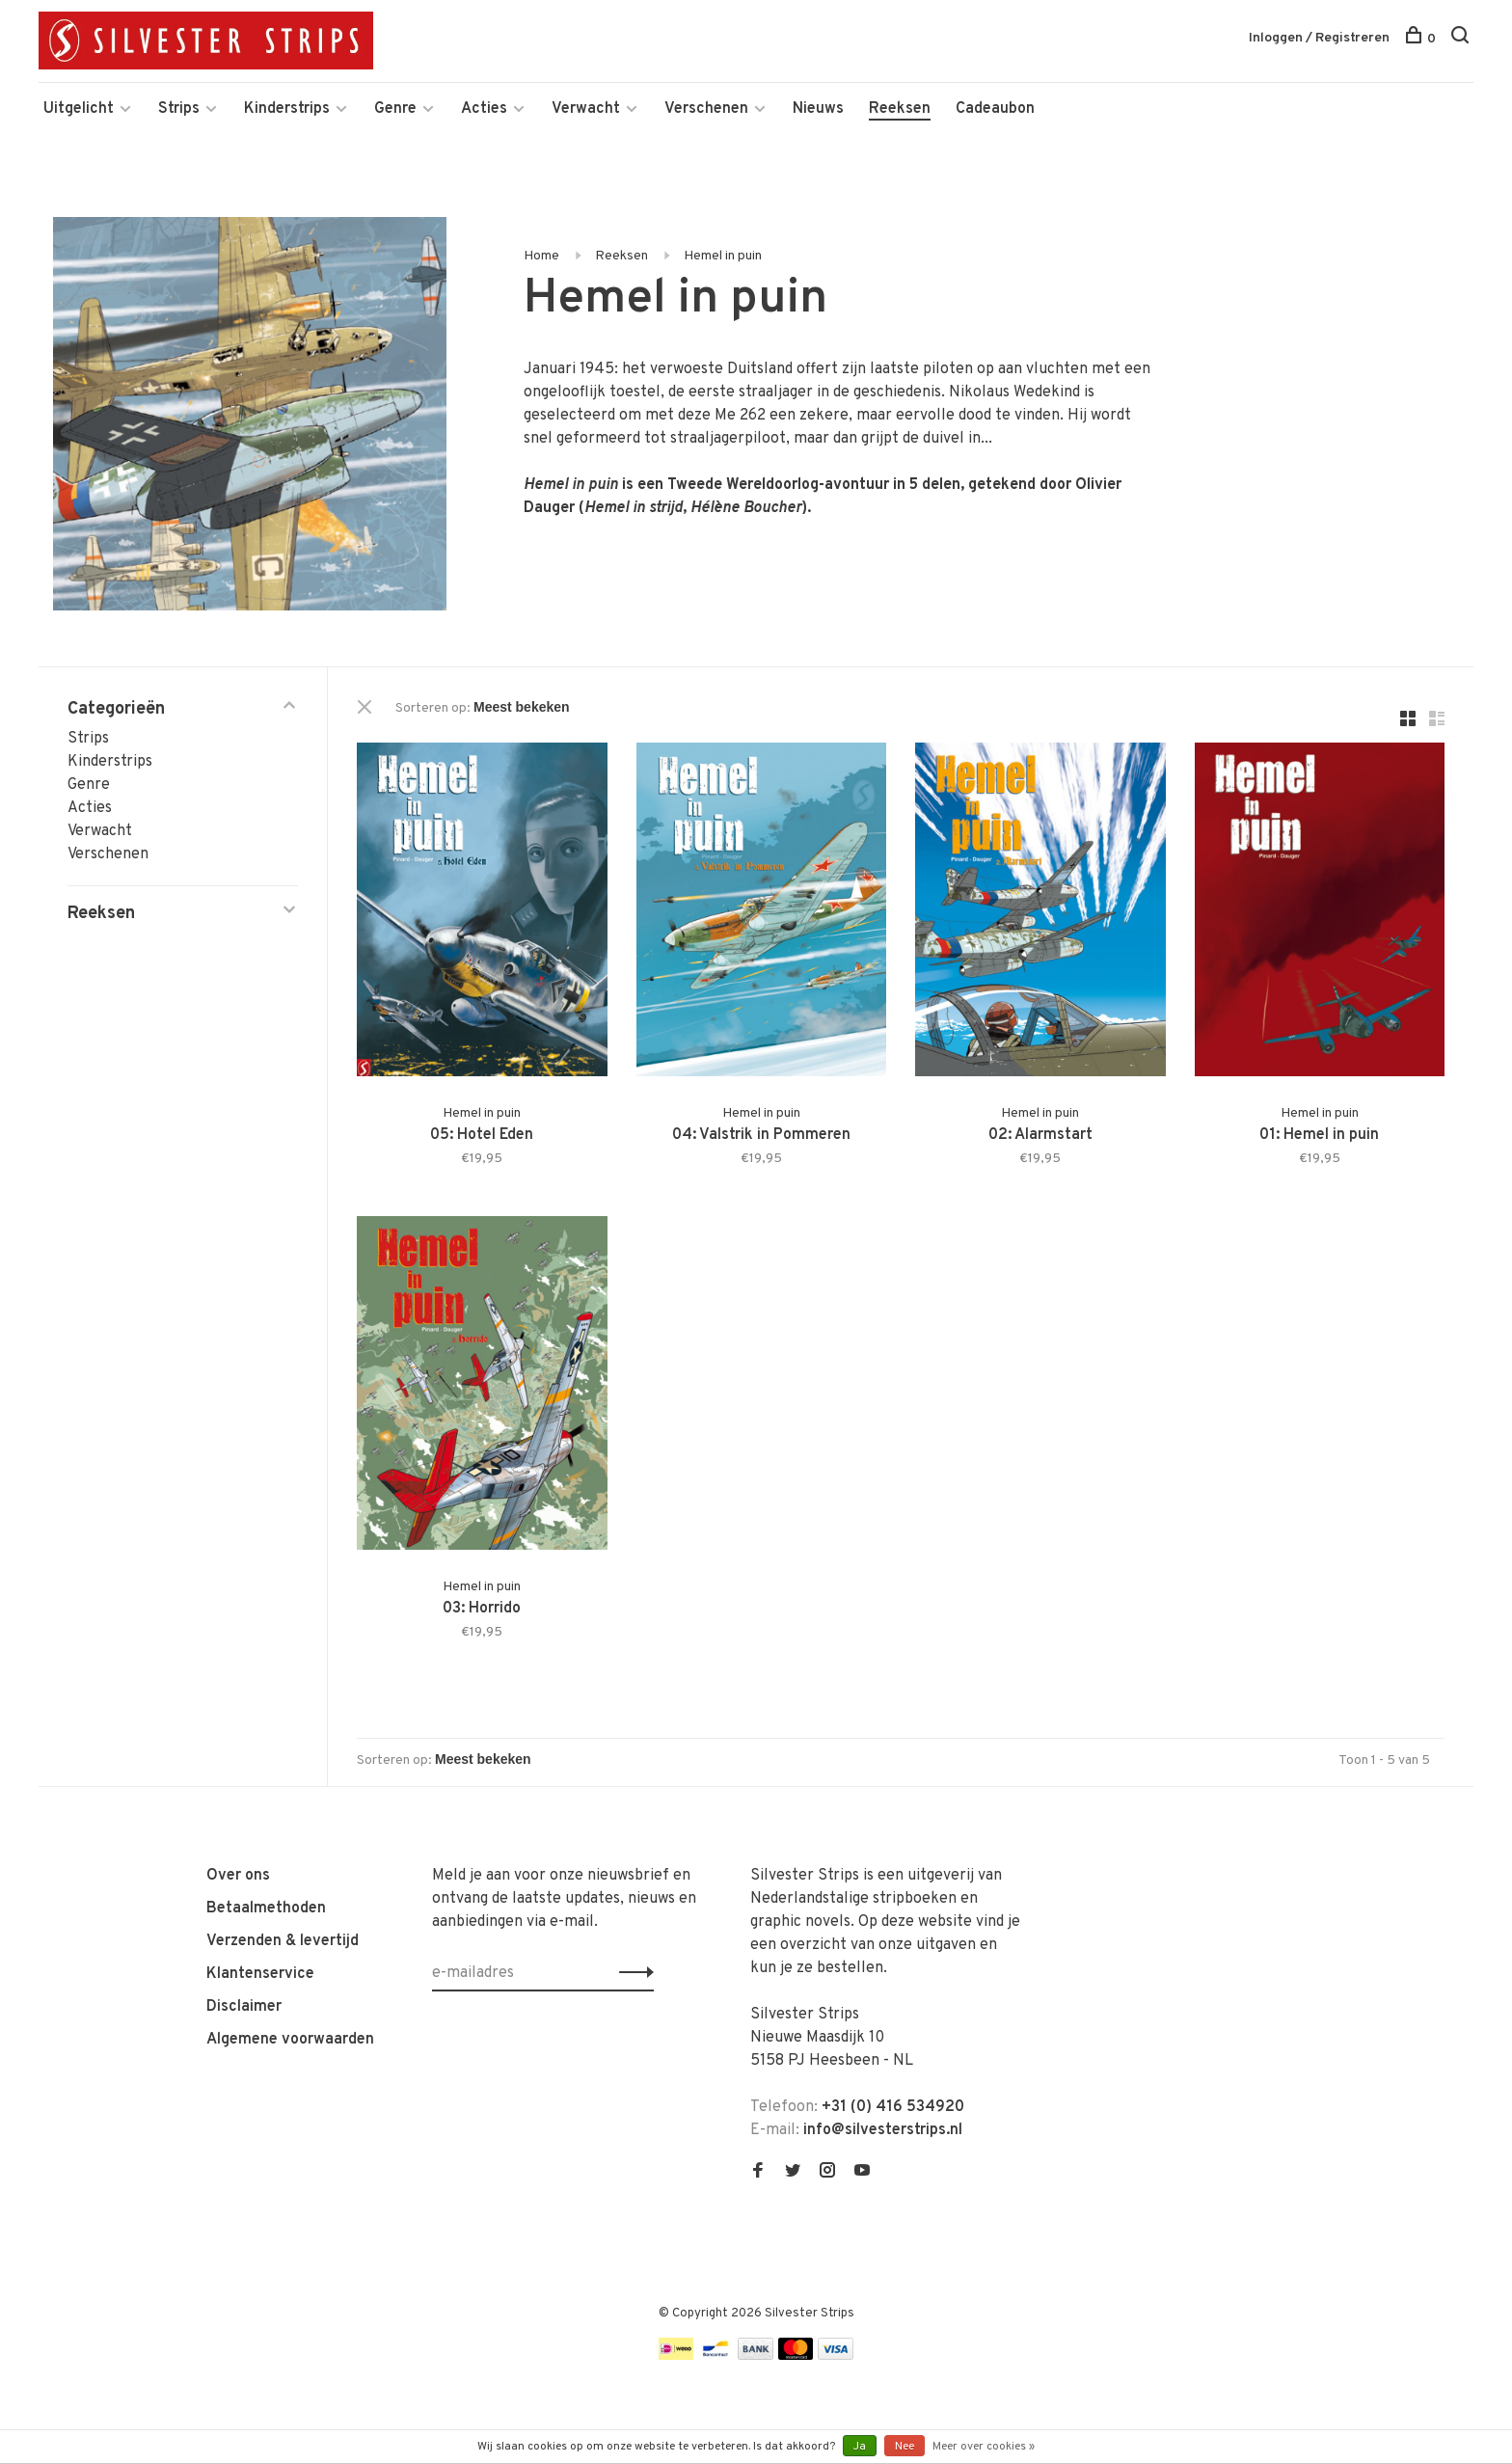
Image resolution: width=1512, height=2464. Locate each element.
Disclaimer (244, 2007)
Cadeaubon (995, 109)
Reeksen (900, 109)
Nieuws (818, 109)
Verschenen (706, 109)
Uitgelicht (78, 109)
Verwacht (586, 109)
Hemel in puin (723, 256)
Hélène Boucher (745, 508)
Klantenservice (260, 1974)
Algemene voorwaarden (290, 2039)
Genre (395, 109)
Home (541, 256)
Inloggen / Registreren (1319, 38)
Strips (179, 109)
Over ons (238, 1875)
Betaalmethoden (266, 1908)
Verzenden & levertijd (282, 1941)
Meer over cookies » (983, 2446)
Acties (484, 109)
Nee (904, 2446)
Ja (859, 2446)
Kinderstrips (287, 109)
